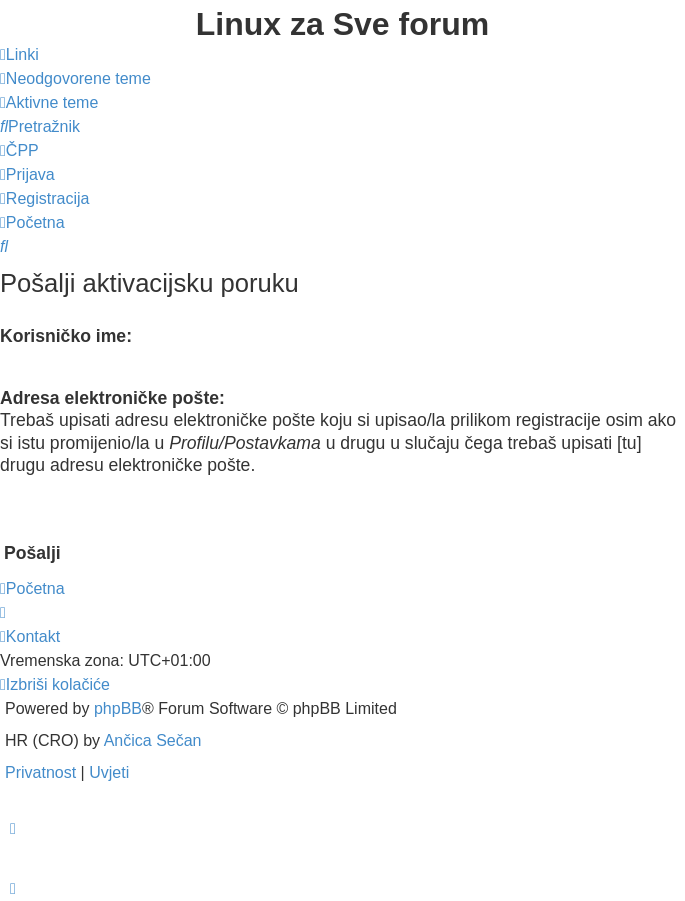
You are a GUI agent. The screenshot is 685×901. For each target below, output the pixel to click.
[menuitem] (75, 78)
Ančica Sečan (153, 740)
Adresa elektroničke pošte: (112, 398)
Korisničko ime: (66, 336)
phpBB (118, 708)
